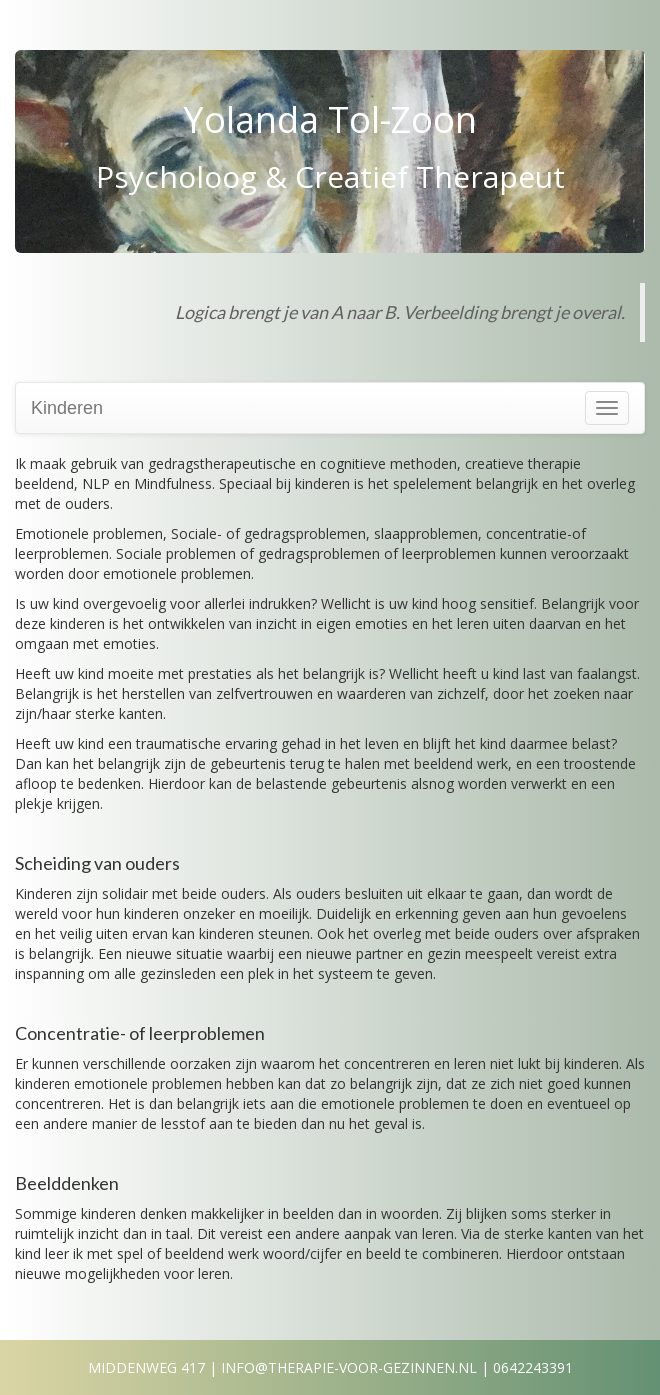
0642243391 (533, 1367)
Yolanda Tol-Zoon (330, 119)
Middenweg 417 (146, 1367)
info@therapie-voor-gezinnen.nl (349, 1367)
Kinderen (67, 408)
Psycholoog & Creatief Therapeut (330, 176)
